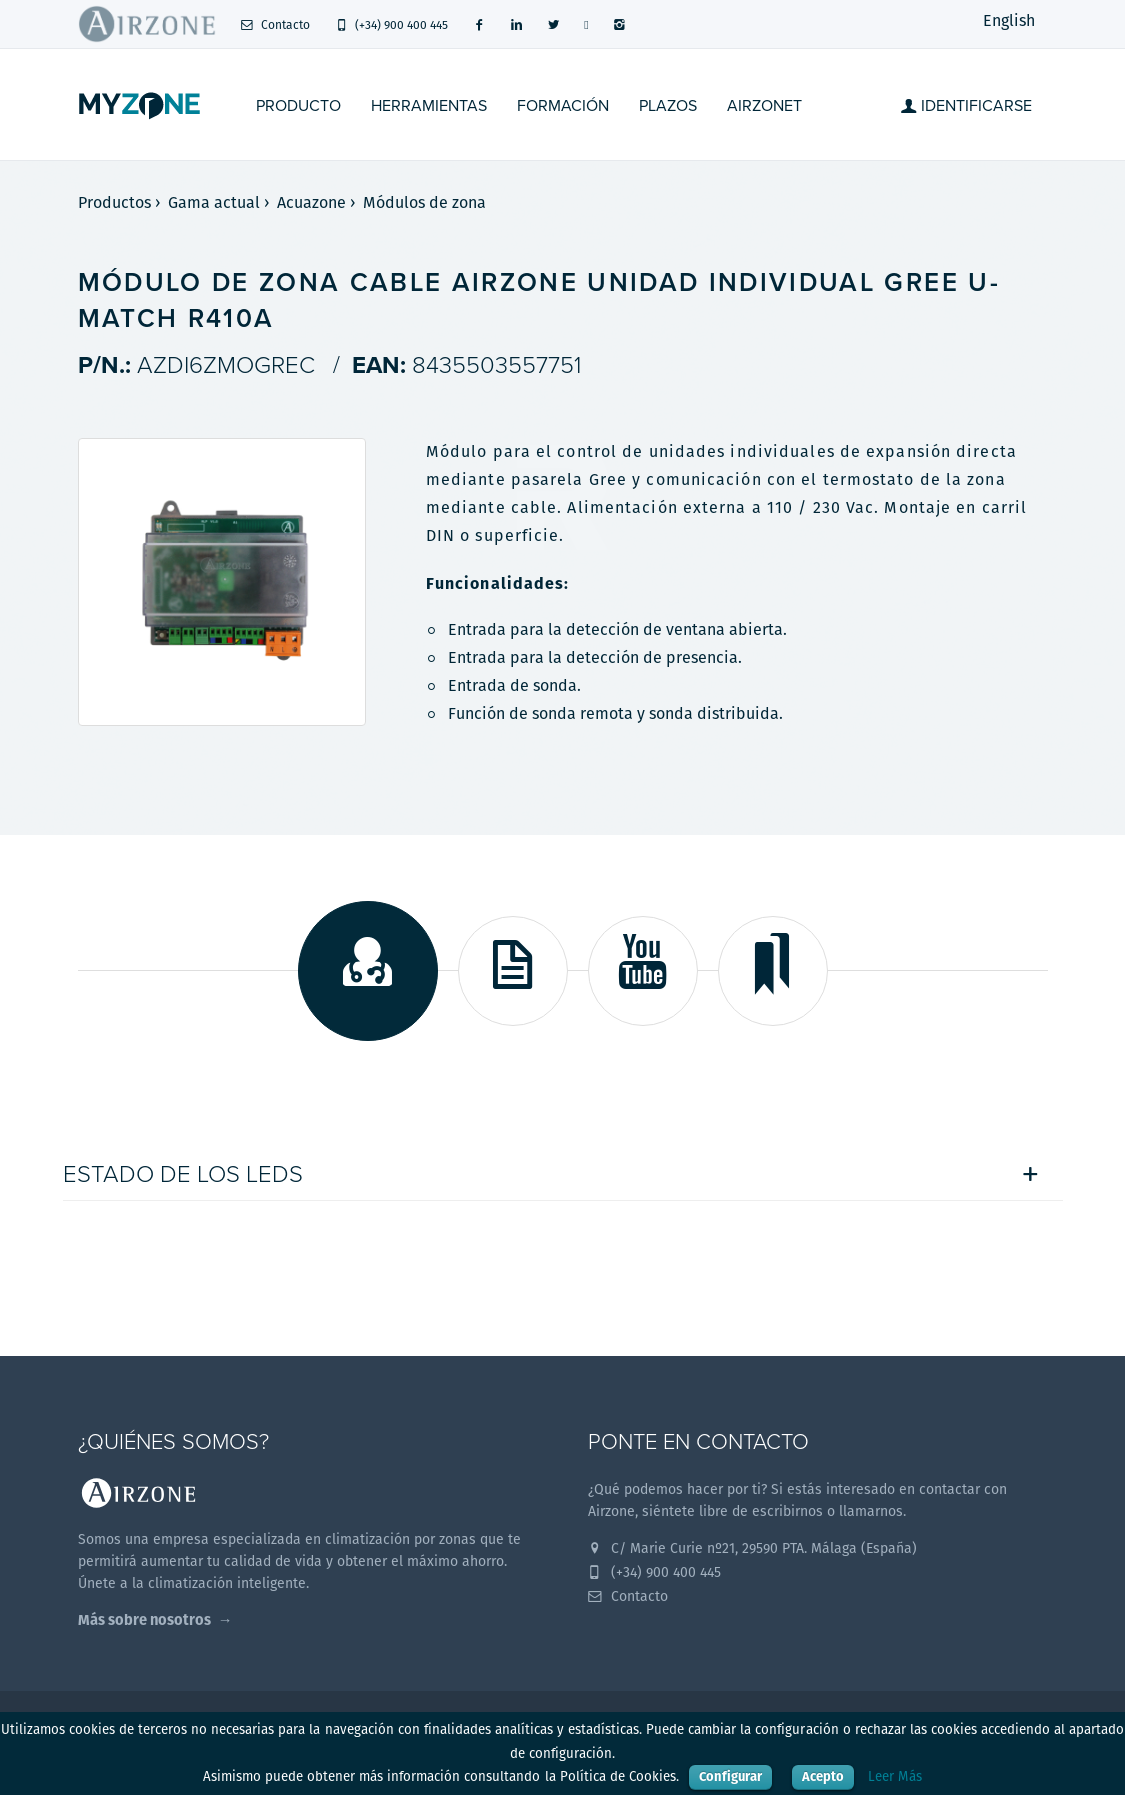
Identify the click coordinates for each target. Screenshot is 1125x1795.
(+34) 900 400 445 (391, 24)
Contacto (275, 24)
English (1009, 20)
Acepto (823, 1776)
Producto (298, 106)
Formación (563, 106)
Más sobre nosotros (144, 1619)
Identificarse (966, 106)
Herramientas (429, 106)
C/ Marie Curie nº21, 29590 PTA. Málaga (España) (753, 1548)
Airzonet (764, 106)
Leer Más (895, 1776)
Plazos (668, 106)
